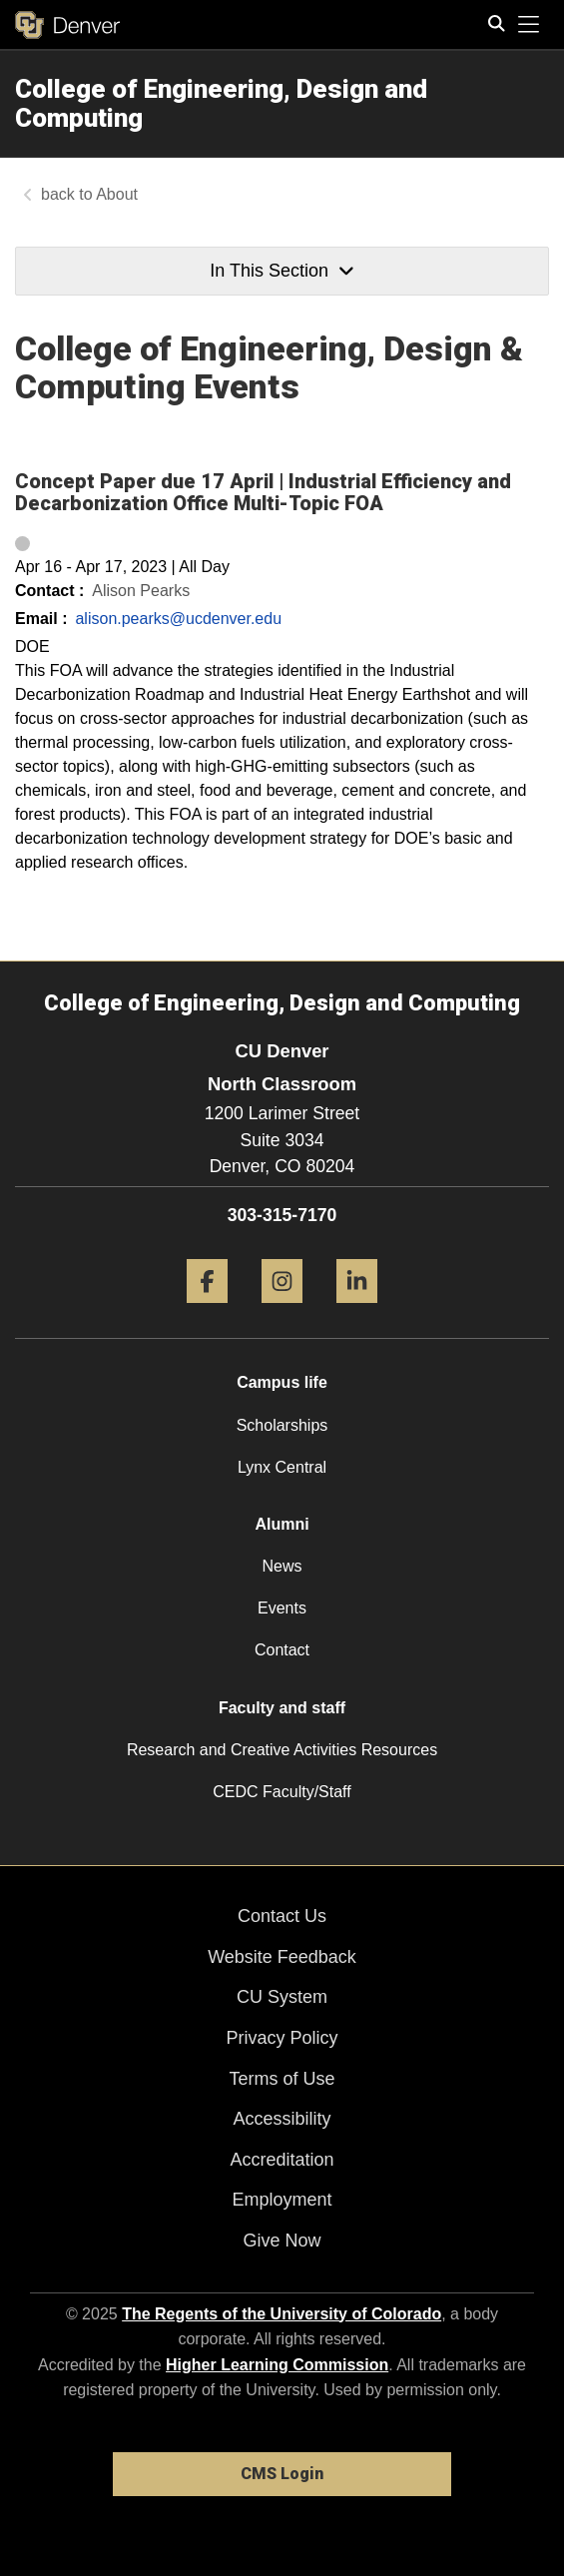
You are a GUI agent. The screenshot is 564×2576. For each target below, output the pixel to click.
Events (282, 1608)
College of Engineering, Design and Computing (221, 103)
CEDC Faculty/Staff (281, 1791)
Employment (281, 2200)
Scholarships (282, 1425)
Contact (282, 1649)
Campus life (282, 1382)
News (281, 1566)
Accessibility (281, 2119)
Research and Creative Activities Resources (282, 1749)
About (117, 194)
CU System (282, 1997)
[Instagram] (282, 1310)
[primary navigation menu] (529, 25)
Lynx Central (282, 1467)
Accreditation (281, 2160)
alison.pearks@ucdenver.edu (178, 618)
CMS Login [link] (282, 2473)
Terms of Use (281, 2079)
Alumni (281, 1524)
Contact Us (282, 1916)
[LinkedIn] (356, 1310)
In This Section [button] (281, 271)
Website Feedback (282, 1957)
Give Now (281, 2241)
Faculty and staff (282, 1707)
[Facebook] (207, 1310)
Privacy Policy (281, 2038)
